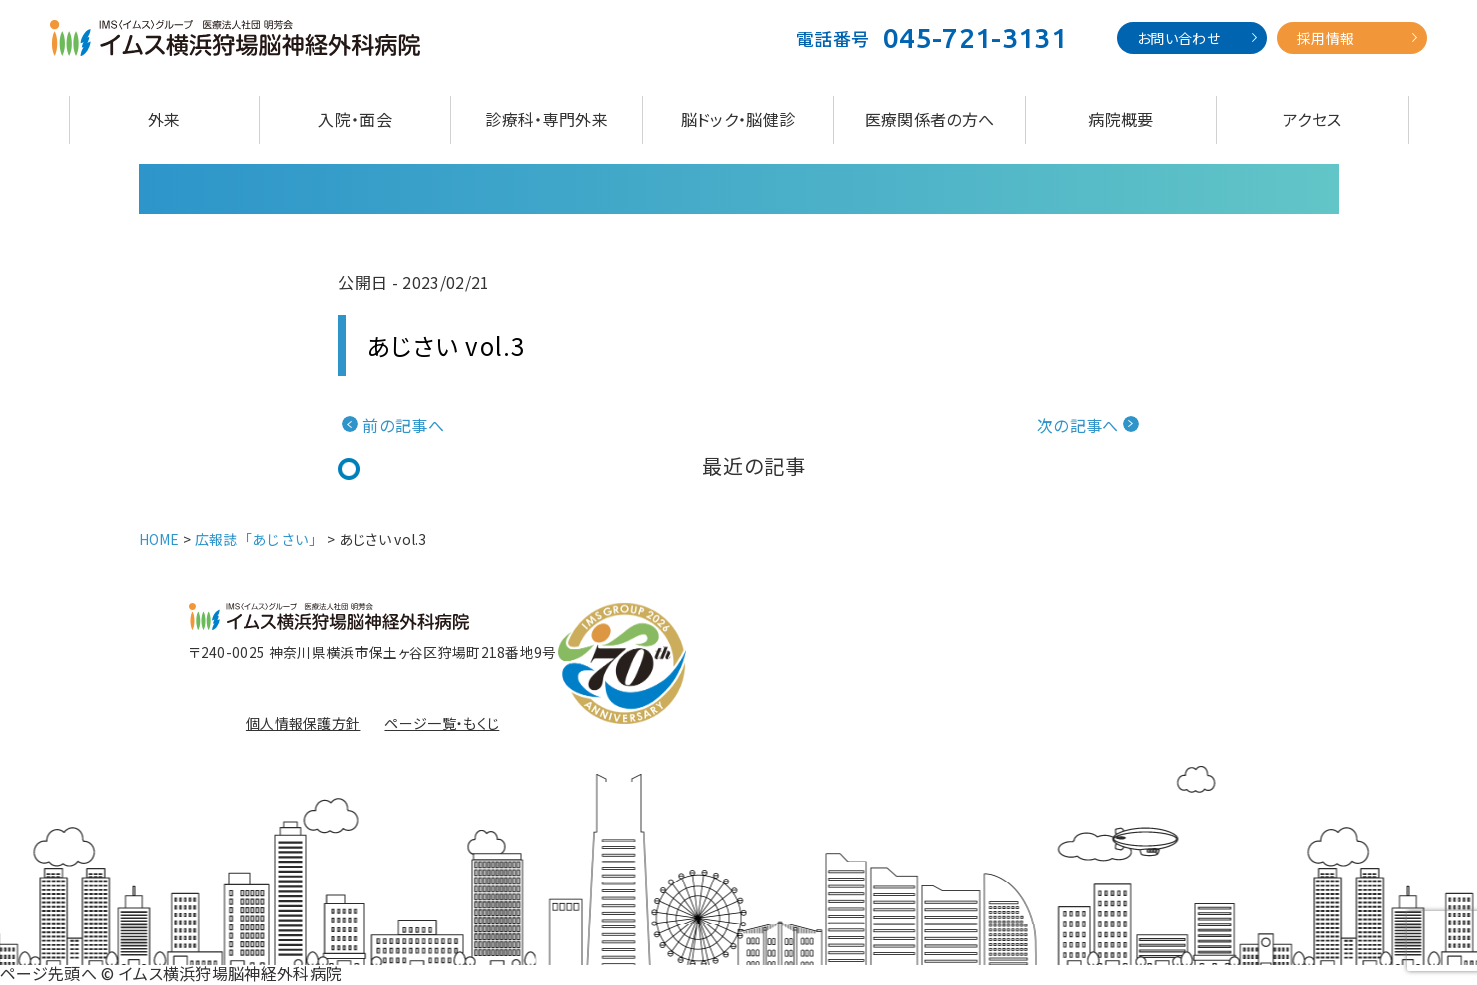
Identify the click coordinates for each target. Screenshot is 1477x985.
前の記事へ (403, 425)
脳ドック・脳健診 (738, 119)
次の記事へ (1078, 425)
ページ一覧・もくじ (441, 723)
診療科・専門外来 (546, 119)
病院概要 (1120, 119)
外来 (164, 119)
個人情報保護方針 (303, 723)
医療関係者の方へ (930, 119)
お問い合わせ (1178, 38)
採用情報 (1325, 38)
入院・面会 (355, 119)
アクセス (1312, 119)
